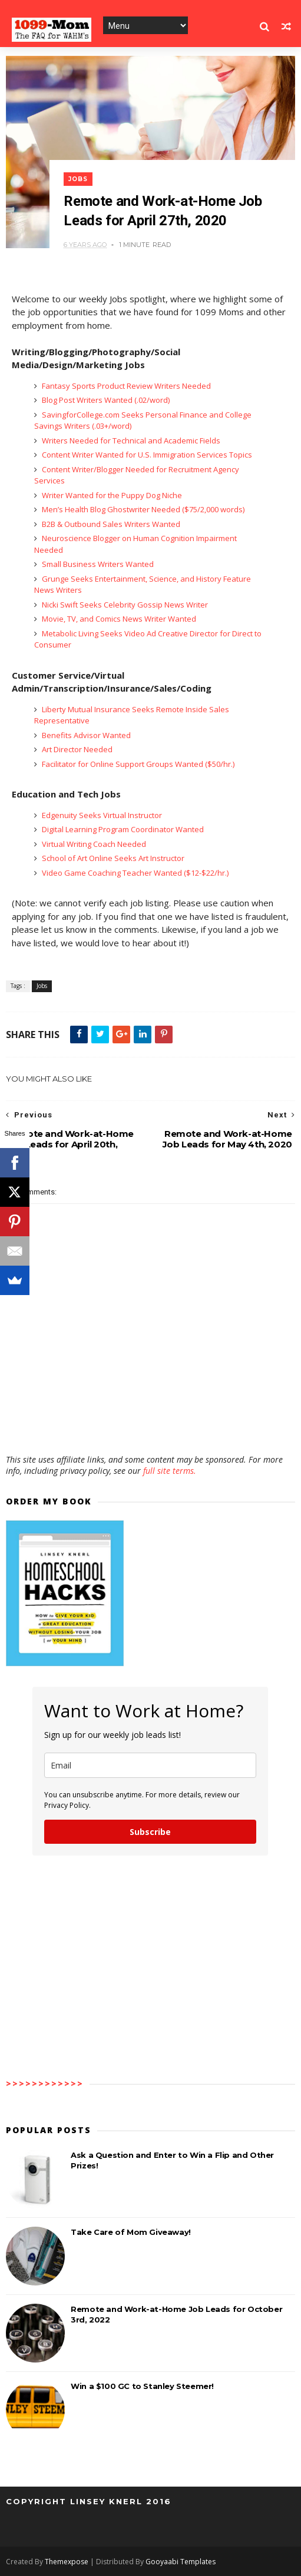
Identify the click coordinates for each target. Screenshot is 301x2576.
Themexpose (66, 2562)
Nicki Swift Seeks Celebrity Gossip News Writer (124, 604)
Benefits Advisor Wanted (85, 735)
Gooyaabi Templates (180, 2562)
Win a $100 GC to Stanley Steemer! (142, 2386)
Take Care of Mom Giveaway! (131, 2232)
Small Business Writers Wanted (97, 564)
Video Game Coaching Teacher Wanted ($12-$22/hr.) (134, 872)
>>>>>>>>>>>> (45, 2083)
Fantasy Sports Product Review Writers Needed (125, 386)
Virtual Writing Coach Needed (93, 844)
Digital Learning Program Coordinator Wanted (122, 829)
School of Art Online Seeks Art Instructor (112, 858)
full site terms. (169, 1470)
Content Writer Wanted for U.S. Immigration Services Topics (146, 454)
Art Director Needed (76, 749)
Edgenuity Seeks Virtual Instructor (101, 815)
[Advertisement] (150, 1419)
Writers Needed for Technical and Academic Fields (130, 440)
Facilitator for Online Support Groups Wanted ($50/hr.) (137, 764)
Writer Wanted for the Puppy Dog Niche (111, 495)
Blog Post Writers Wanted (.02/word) (105, 400)
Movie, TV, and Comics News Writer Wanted (118, 618)
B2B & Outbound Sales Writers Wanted (110, 524)
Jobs (78, 179)
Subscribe (150, 1831)
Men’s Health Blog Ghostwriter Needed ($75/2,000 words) (142, 509)
